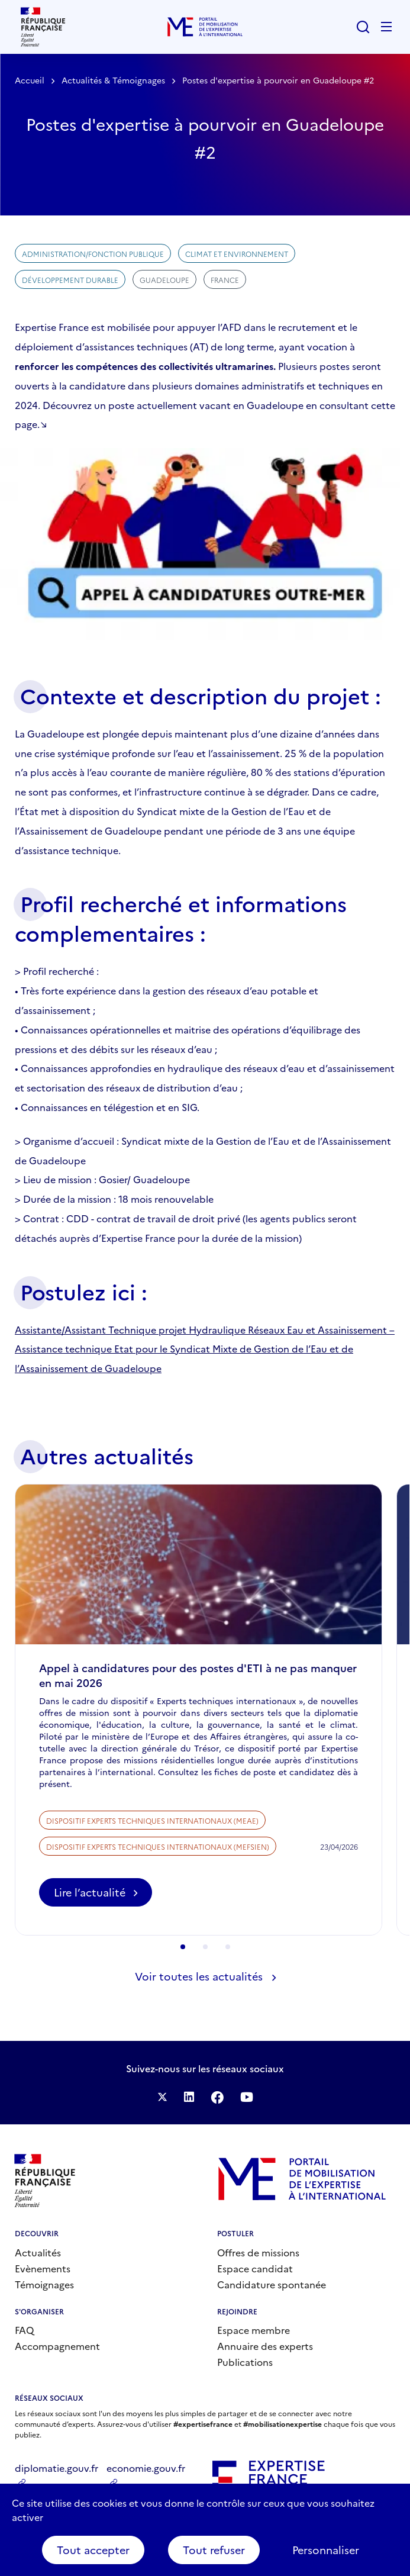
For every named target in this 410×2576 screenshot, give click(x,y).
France (225, 280)
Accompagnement (57, 2345)
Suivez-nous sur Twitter (162, 2097)
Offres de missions (258, 2252)
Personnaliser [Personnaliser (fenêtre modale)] (325, 2549)
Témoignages (44, 2284)
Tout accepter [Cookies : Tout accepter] (93, 2549)
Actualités (38, 2252)
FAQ (24, 2329)
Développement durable (70, 280)
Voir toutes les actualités (199, 1976)
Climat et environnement (236, 254)
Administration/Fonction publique (93, 254)
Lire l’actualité (103, 1929)
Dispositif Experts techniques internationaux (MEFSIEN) (157, 1880)
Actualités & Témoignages (113, 80)
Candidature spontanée (271, 2284)
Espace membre (253, 2329)
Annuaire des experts (265, 2345)
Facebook (217, 2097)
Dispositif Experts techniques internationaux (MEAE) (152, 1854)
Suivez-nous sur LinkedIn (189, 2097)
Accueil (29, 80)
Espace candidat (255, 2268)
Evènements (42, 2268)
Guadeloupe (164, 280)
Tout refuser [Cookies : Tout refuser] (214, 2549)
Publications (245, 2361)
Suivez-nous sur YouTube (246, 2097)
